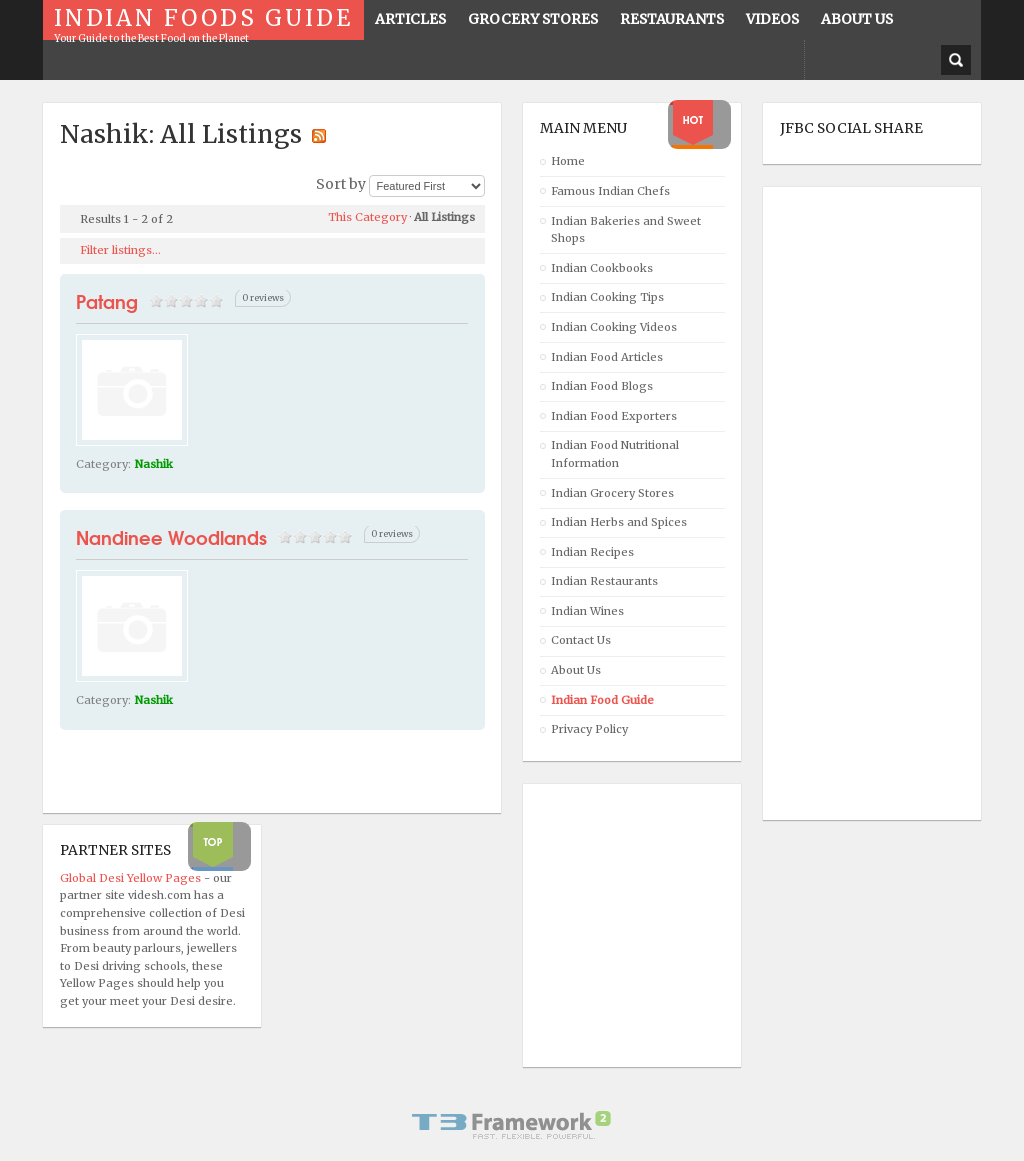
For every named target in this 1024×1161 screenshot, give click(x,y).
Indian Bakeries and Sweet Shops (626, 230)
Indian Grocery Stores (612, 493)
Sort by (341, 184)
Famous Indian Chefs (610, 191)
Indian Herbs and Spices (619, 522)
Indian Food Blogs (602, 386)
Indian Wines (587, 611)
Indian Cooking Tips (607, 297)
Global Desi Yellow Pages (132, 878)
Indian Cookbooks (602, 268)
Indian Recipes (592, 552)
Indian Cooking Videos (614, 327)
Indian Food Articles (607, 357)
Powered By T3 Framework (512, 1125)
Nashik (154, 464)
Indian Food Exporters (614, 416)
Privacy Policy (589, 729)
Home (568, 161)
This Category (367, 217)
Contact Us (581, 640)
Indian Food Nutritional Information (615, 454)
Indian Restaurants (604, 581)
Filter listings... (120, 250)
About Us (576, 670)
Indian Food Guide (602, 700)
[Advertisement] (860, 504)
